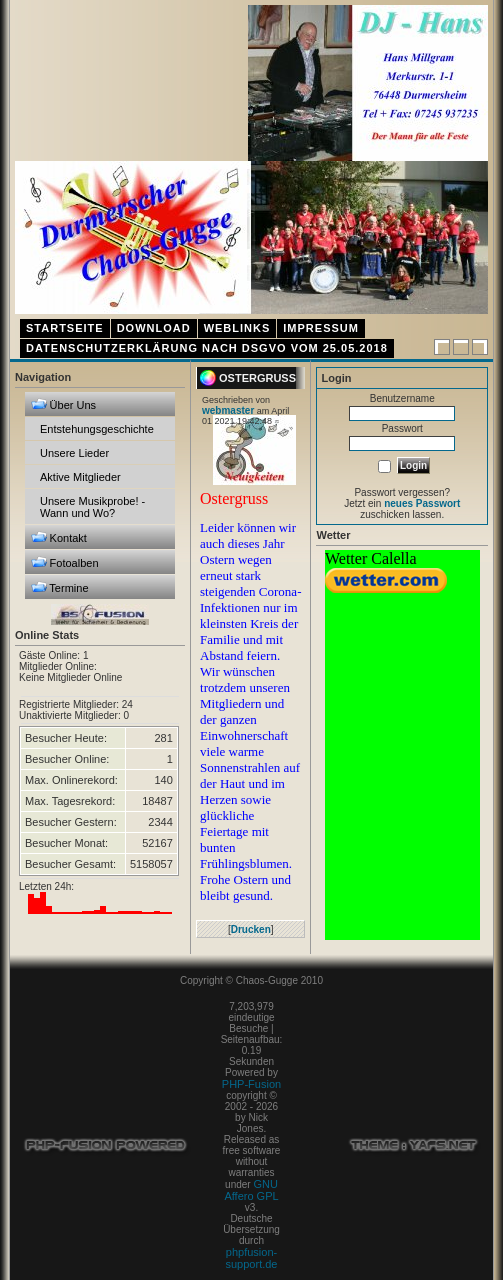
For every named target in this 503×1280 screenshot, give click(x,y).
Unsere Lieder (74, 453)
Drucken (251, 929)
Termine (60, 587)
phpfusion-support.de (252, 1258)
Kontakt (59, 537)
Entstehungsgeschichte (97, 429)
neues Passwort (422, 503)
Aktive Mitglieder (80, 477)
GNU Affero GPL (251, 1190)
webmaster (228, 410)
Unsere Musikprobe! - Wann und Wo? (92, 507)
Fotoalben (65, 562)
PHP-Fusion (251, 1084)
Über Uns (64, 404)
